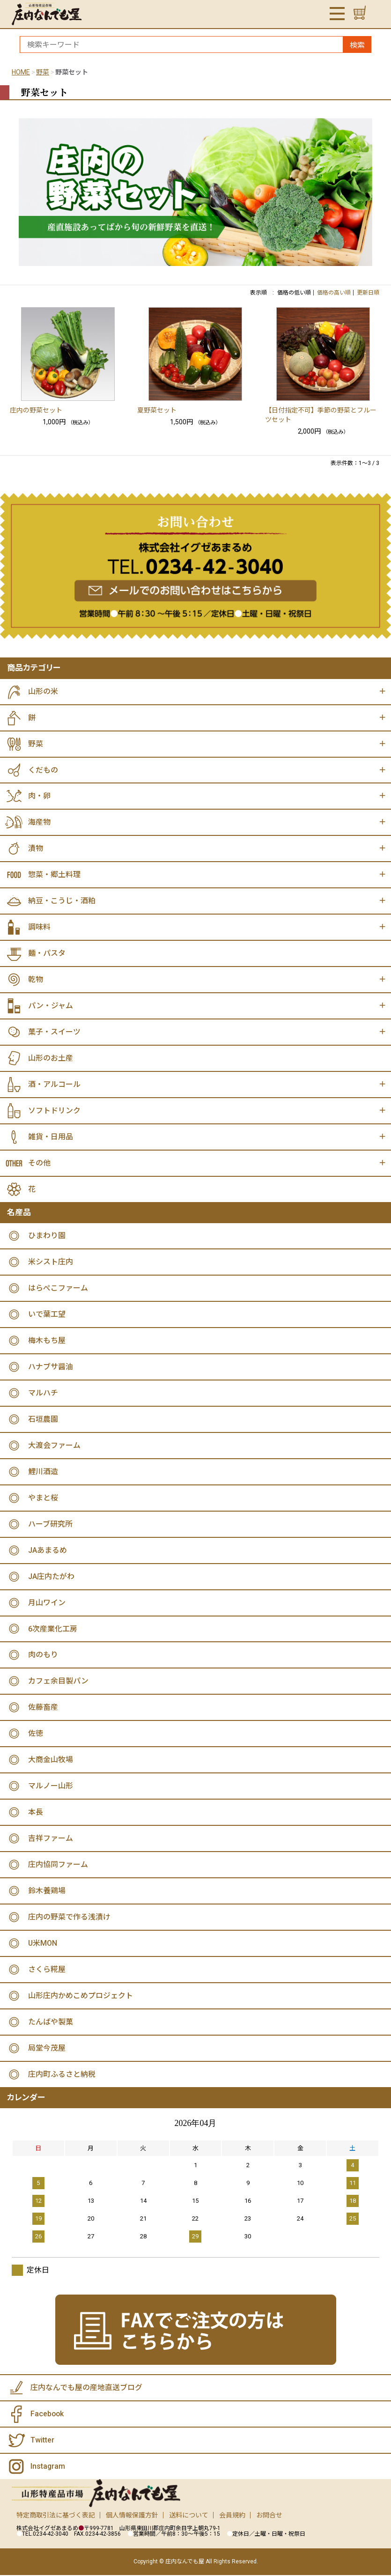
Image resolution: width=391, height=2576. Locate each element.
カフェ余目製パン (58, 1681)
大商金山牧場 (50, 1760)
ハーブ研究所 (50, 1524)
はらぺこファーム (58, 1288)
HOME (21, 72)
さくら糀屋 (47, 1970)
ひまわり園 (47, 1236)
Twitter (42, 2441)
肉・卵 (39, 796)
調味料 (39, 927)
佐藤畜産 (43, 1708)
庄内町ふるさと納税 (62, 2075)
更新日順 (368, 292)
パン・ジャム (50, 1006)
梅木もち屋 (47, 1340)
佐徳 (35, 1734)
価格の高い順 (334, 292)
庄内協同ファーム (58, 1865)
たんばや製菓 (50, 2022)
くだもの (43, 770)
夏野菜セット (157, 410)
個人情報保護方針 (132, 2516)
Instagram (48, 2467)
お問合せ (269, 2516)
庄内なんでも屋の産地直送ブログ (86, 2388)
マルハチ (43, 1393)
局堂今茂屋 (47, 2049)
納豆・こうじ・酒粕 (62, 901)
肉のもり (43, 1655)
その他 (39, 1163)
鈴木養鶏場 (47, 1891)
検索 (357, 45)
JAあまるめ (47, 1550)
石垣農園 (43, 1419)
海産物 (39, 822)
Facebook (47, 2415)
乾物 (35, 979)
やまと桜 (43, 1498)
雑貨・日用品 (50, 1137)
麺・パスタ (47, 953)
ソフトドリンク (54, 1111)
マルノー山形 (50, 1786)
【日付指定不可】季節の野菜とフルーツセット (320, 414)
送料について (188, 2516)
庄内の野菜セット (36, 410)
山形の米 (43, 691)
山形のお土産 (50, 1058)
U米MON (43, 1944)
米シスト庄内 (50, 1262)
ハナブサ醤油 (50, 1367)
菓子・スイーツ (54, 1032)
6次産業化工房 (52, 1629)
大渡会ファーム (54, 1445)
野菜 (42, 72)
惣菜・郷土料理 (54, 875)
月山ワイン (47, 1603)
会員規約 (232, 2516)
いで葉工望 (47, 1314)
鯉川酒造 (43, 1472)
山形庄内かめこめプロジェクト (80, 1996)
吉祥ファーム (50, 1839)
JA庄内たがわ (51, 1576)
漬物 (35, 848)
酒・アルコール (54, 1084)
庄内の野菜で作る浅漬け (69, 1917)
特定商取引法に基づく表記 (55, 2516)
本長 (35, 1812)
